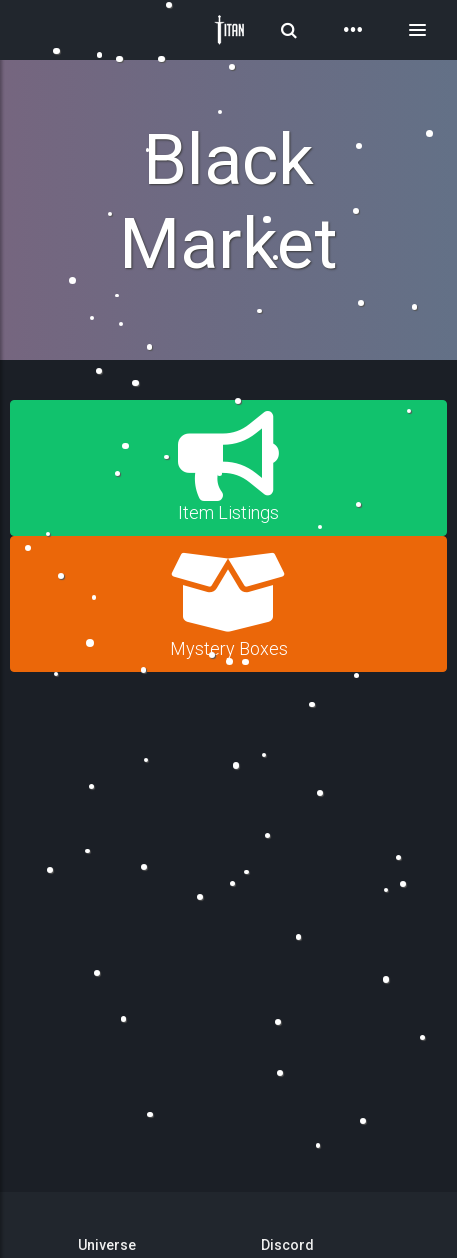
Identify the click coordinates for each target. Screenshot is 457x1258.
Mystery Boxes (229, 603)
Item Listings (228, 467)
